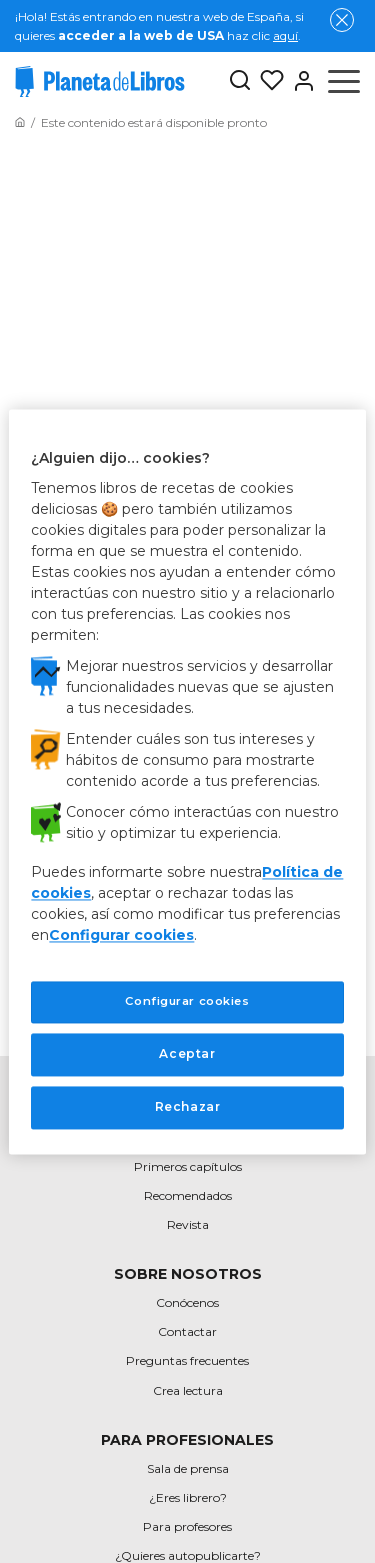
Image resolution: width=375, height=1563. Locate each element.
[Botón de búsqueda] (240, 81)
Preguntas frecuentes (187, 1360)
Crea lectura (188, 1390)
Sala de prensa (188, 1468)
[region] (187, 781)
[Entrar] (300, 81)
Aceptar (187, 1053)
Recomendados (188, 1195)
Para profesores (187, 1526)
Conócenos (187, 1302)
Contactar (187, 1331)
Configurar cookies (121, 936)
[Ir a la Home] (20, 122)
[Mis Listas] (268, 81)
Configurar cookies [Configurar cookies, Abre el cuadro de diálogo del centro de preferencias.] (187, 1002)
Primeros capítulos (188, 1166)
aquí (285, 35)
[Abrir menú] (344, 81)
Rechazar (188, 1106)
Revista (188, 1224)
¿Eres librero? (188, 1497)
